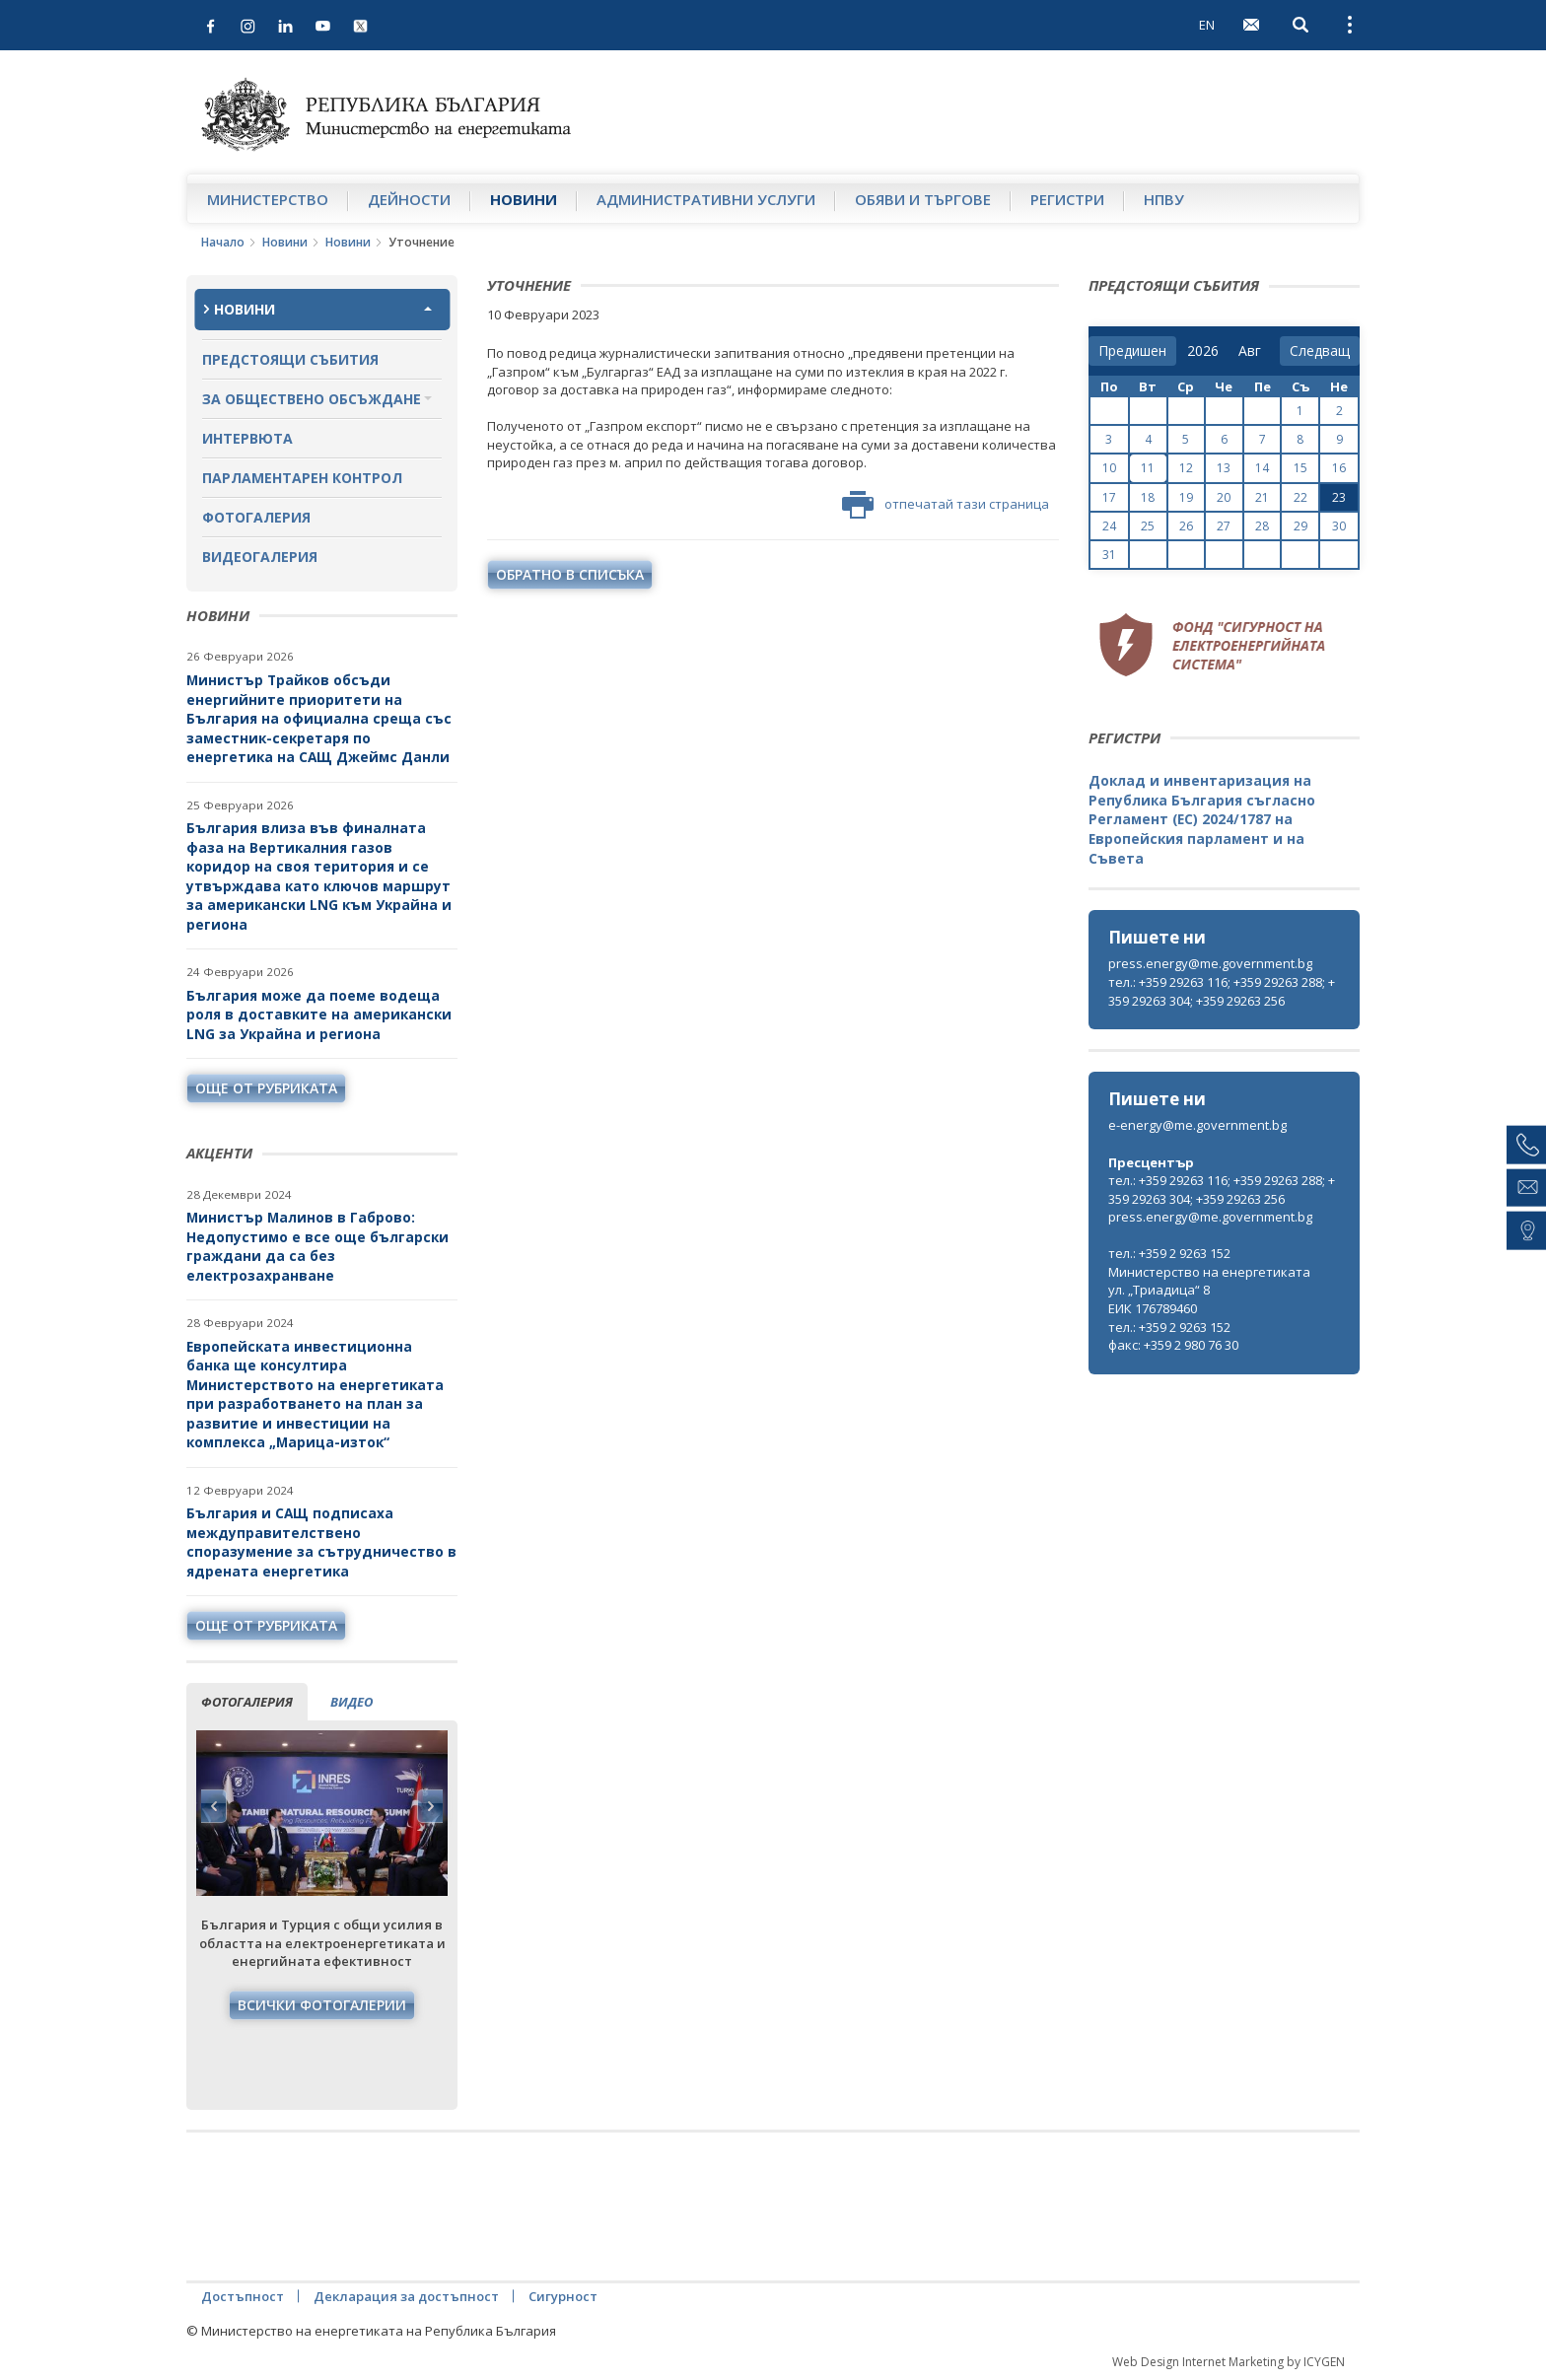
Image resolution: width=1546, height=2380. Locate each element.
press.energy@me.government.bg (1210, 963)
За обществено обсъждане (311, 398)
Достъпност (242, 2296)
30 (1339, 526)
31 (1109, 554)
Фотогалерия (256, 517)
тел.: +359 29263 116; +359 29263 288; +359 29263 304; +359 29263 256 (1221, 991)
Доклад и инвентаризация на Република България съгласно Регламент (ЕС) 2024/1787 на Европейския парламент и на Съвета (1202, 819)
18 (1148, 497)
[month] (1253, 351)
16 (1339, 467)
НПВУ (1164, 199)
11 (1148, 467)
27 (1223, 526)
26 (1186, 526)
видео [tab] (351, 1702)
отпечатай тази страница (945, 505)
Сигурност (562, 2296)
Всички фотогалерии (322, 2004)
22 (1300, 497)
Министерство (267, 199)
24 (1109, 526)
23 (1339, 497)
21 (1262, 497)
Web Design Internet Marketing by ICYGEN (1228, 2361)
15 (1300, 467)
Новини (523, 199)
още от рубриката (266, 1088)
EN (1207, 25)
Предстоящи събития (290, 359)
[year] (1203, 351)
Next (430, 1806)
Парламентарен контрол (302, 477)
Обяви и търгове (923, 199)
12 (1186, 467)
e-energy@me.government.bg (1197, 1125)
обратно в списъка (570, 574)
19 (1186, 497)
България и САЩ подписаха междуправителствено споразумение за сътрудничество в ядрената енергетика (321, 1542)
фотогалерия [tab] (247, 1702)
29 (1300, 526)
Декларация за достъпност (406, 2296)
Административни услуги (706, 199)
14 (1262, 467)
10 (1109, 467)
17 (1109, 497)
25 (1148, 526)
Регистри (1067, 199)
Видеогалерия (259, 556)
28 (1262, 526)
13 (1223, 467)
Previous (214, 1806)
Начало (223, 242)
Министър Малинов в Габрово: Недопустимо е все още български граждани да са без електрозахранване (317, 1246)
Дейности (409, 199)
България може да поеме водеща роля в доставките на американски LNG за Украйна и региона (319, 1014)
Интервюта (247, 438)
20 (1223, 497)
